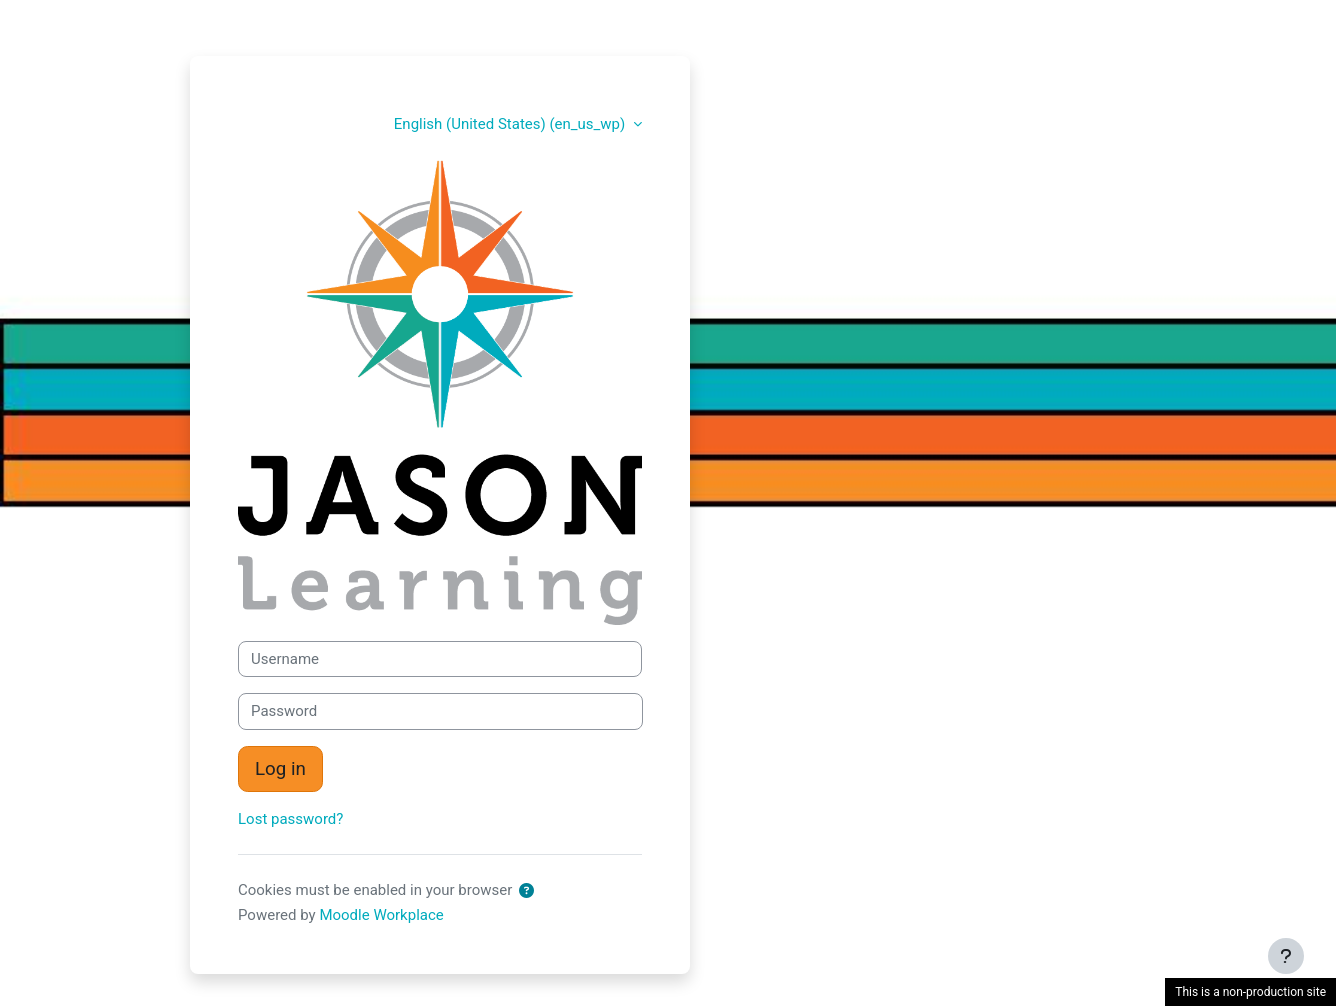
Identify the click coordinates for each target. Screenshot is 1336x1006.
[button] (530, 891)
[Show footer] (1286, 956)
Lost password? (290, 819)
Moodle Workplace (381, 915)
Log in (280, 769)
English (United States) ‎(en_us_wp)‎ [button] (511, 124)
